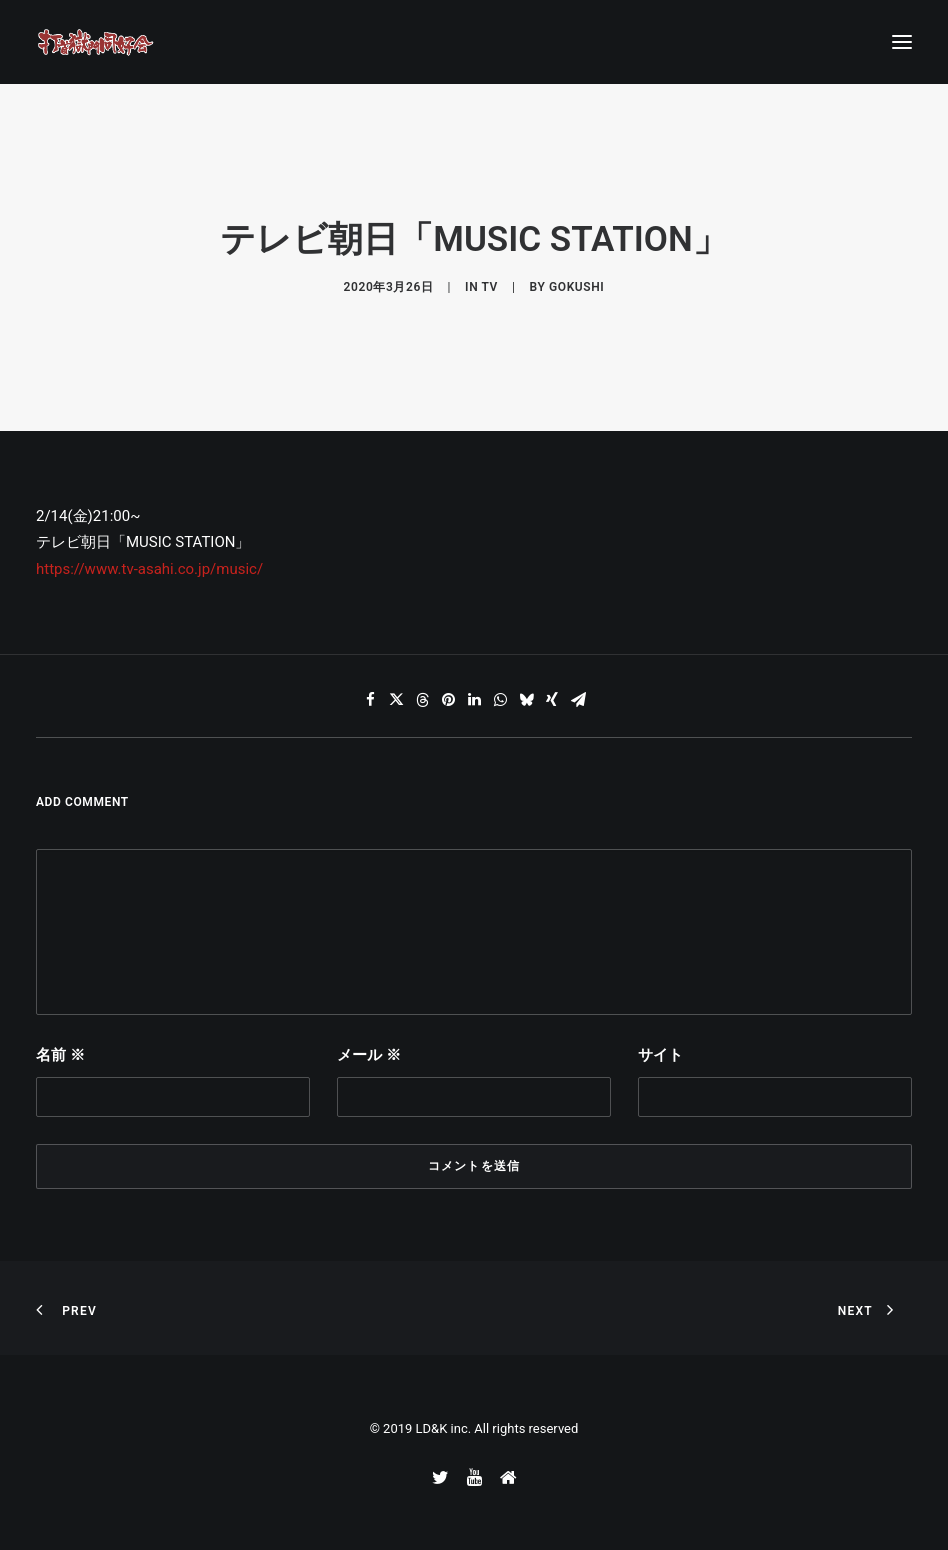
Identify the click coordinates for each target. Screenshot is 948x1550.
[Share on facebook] (370, 700)
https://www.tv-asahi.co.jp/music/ (149, 569)
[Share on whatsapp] (500, 700)
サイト (660, 1055)
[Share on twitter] (396, 700)
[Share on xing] (552, 700)
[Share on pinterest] (448, 700)
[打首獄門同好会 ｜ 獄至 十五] (96, 42)
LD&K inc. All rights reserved (497, 1428)
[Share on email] (578, 700)
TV (490, 287)
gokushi (576, 287)
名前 (60, 1055)
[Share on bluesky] (526, 700)
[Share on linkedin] (474, 700)
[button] (902, 42)
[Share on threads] (422, 700)
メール (369, 1055)
